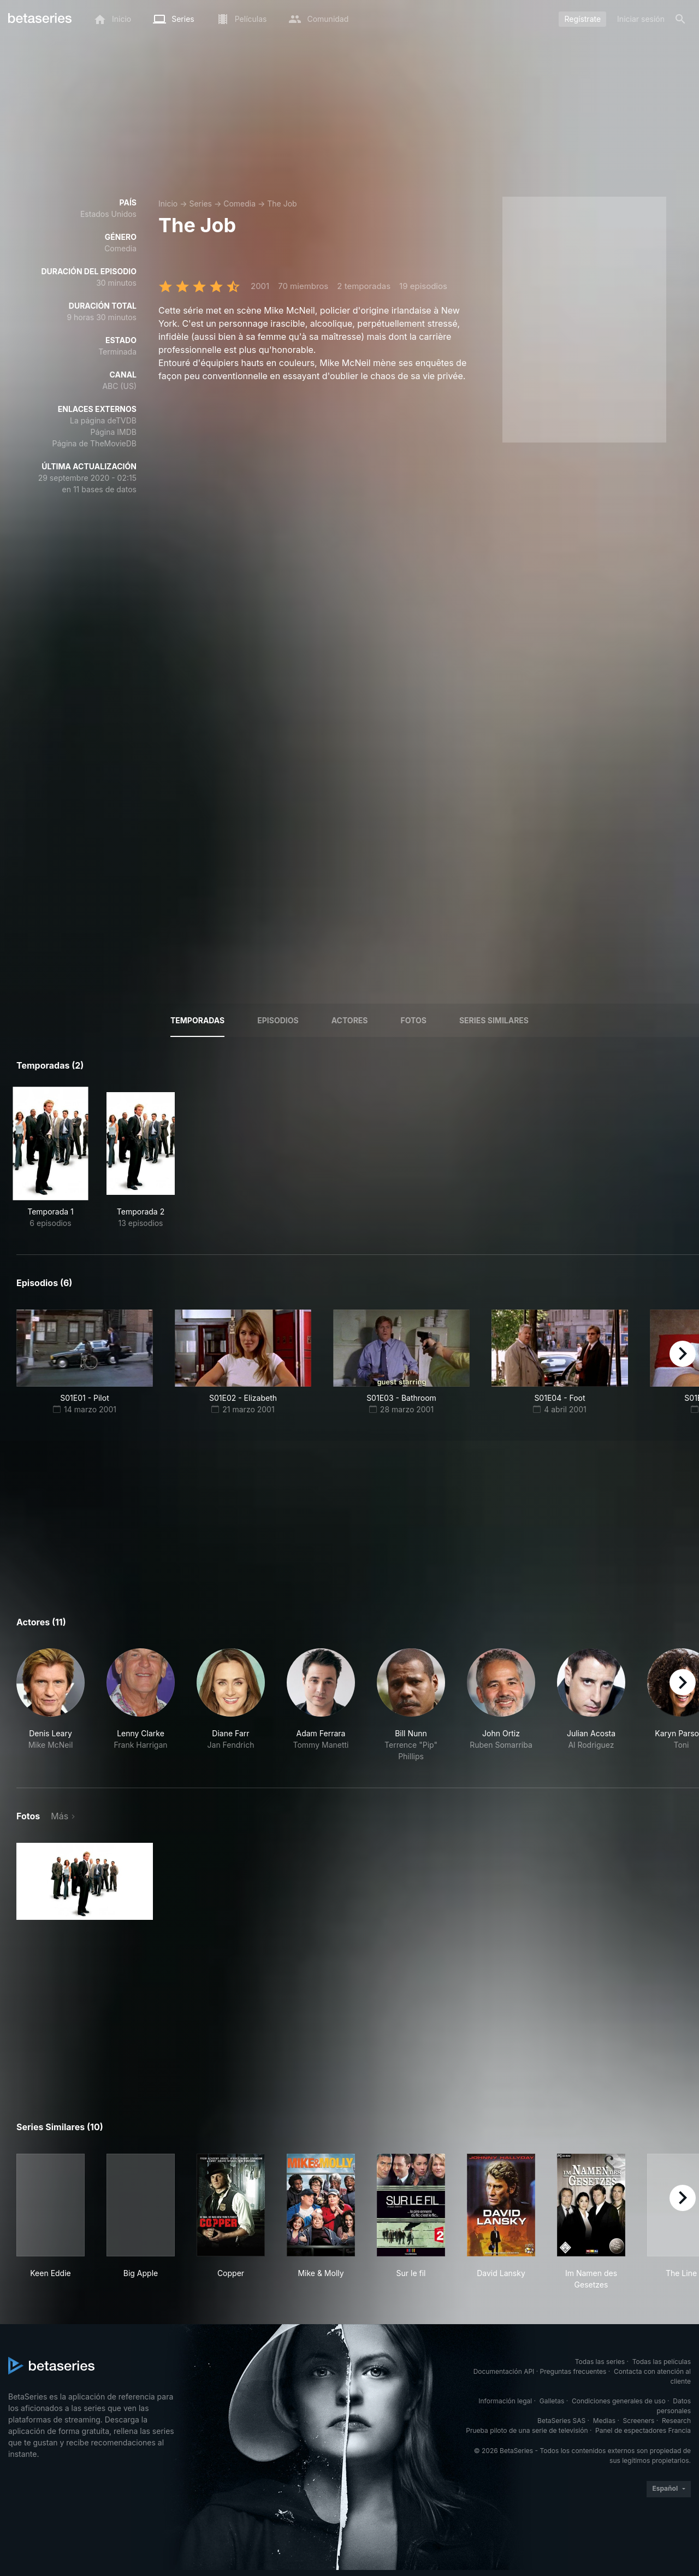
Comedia (239, 203)
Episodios (277, 1020)
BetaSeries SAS (561, 2420)
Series (200, 203)
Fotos (413, 1020)
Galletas (552, 2401)
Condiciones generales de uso (619, 2401)
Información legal (505, 2401)
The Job (282, 203)
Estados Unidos (108, 214)
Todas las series (600, 2361)
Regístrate (582, 18)
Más (59, 1816)
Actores (349, 1020)
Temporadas (197, 1020)
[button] (50, 1705)
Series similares (494, 1020)
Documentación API (504, 2371)
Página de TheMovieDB (94, 443)
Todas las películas (661, 2361)
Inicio (167, 203)
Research (676, 2420)
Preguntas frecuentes (573, 2371)
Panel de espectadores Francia (643, 2430)
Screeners (639, 2420)
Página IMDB (113, 432)
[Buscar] (680, 19)
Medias (604, 2420)
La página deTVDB (103, 420)
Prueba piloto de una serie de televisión (527, 2430)
